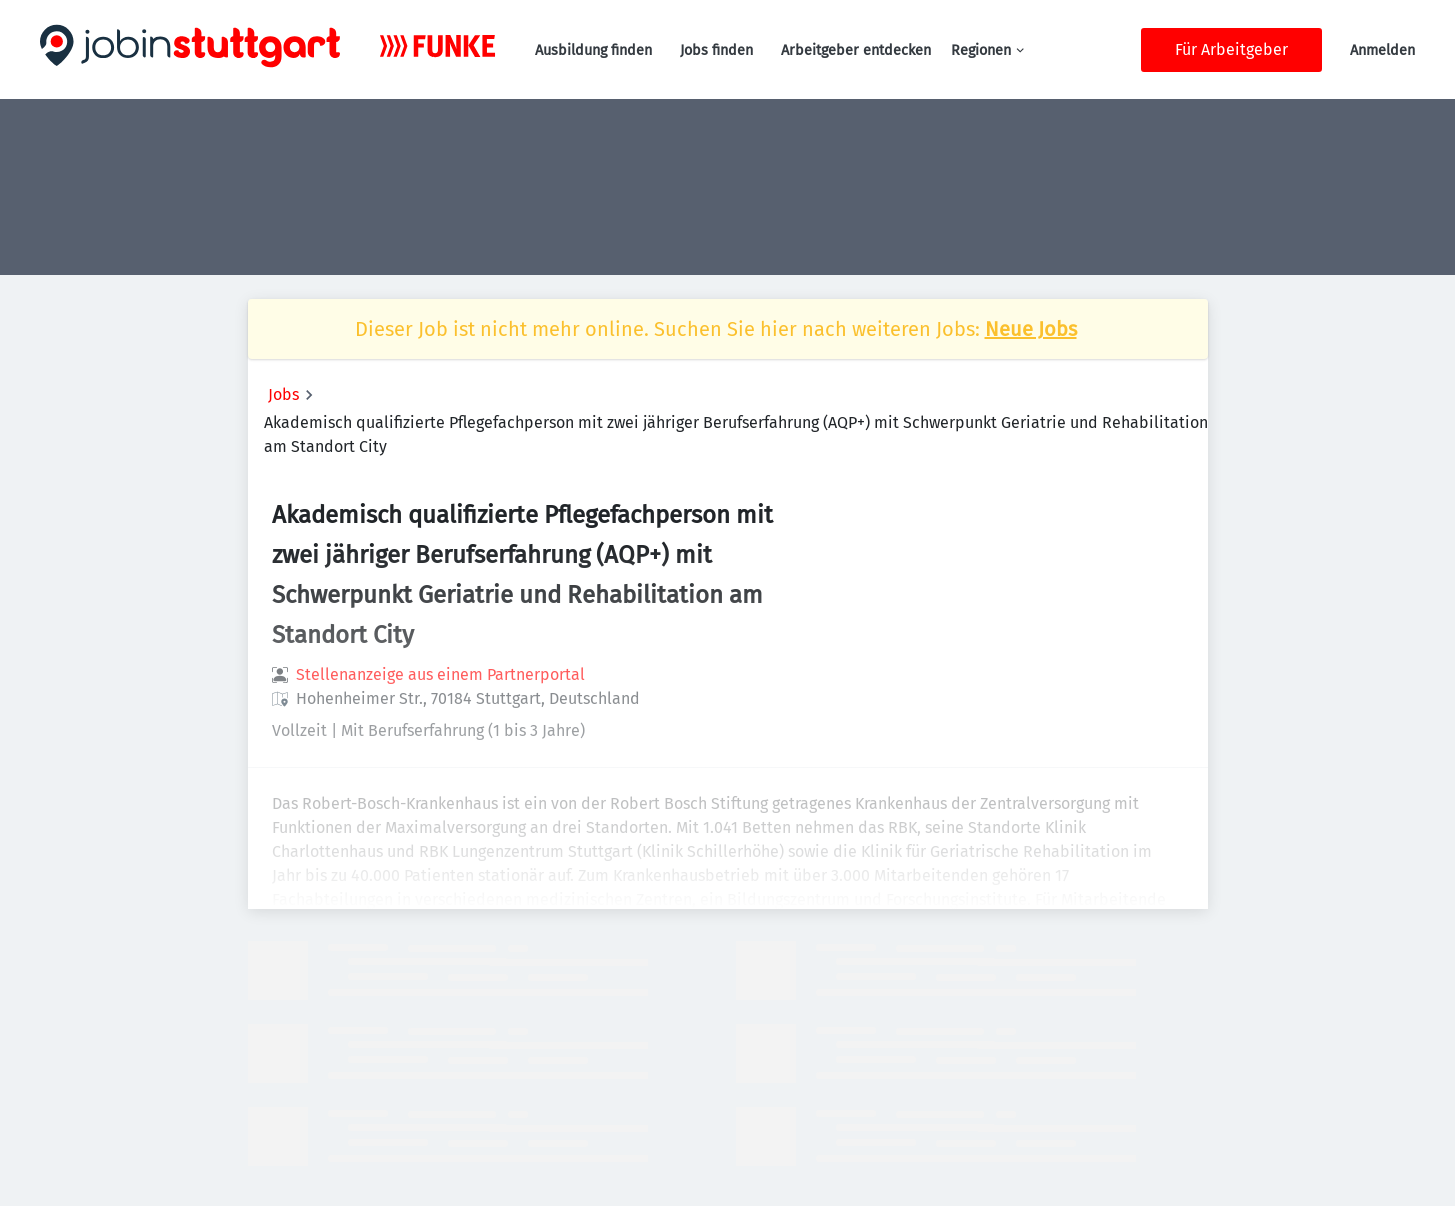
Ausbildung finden (593, 50)
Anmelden (1382, 50)
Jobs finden (716, 50)
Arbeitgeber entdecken (856, 50)
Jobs (283, 394)
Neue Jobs (1031, 329)
